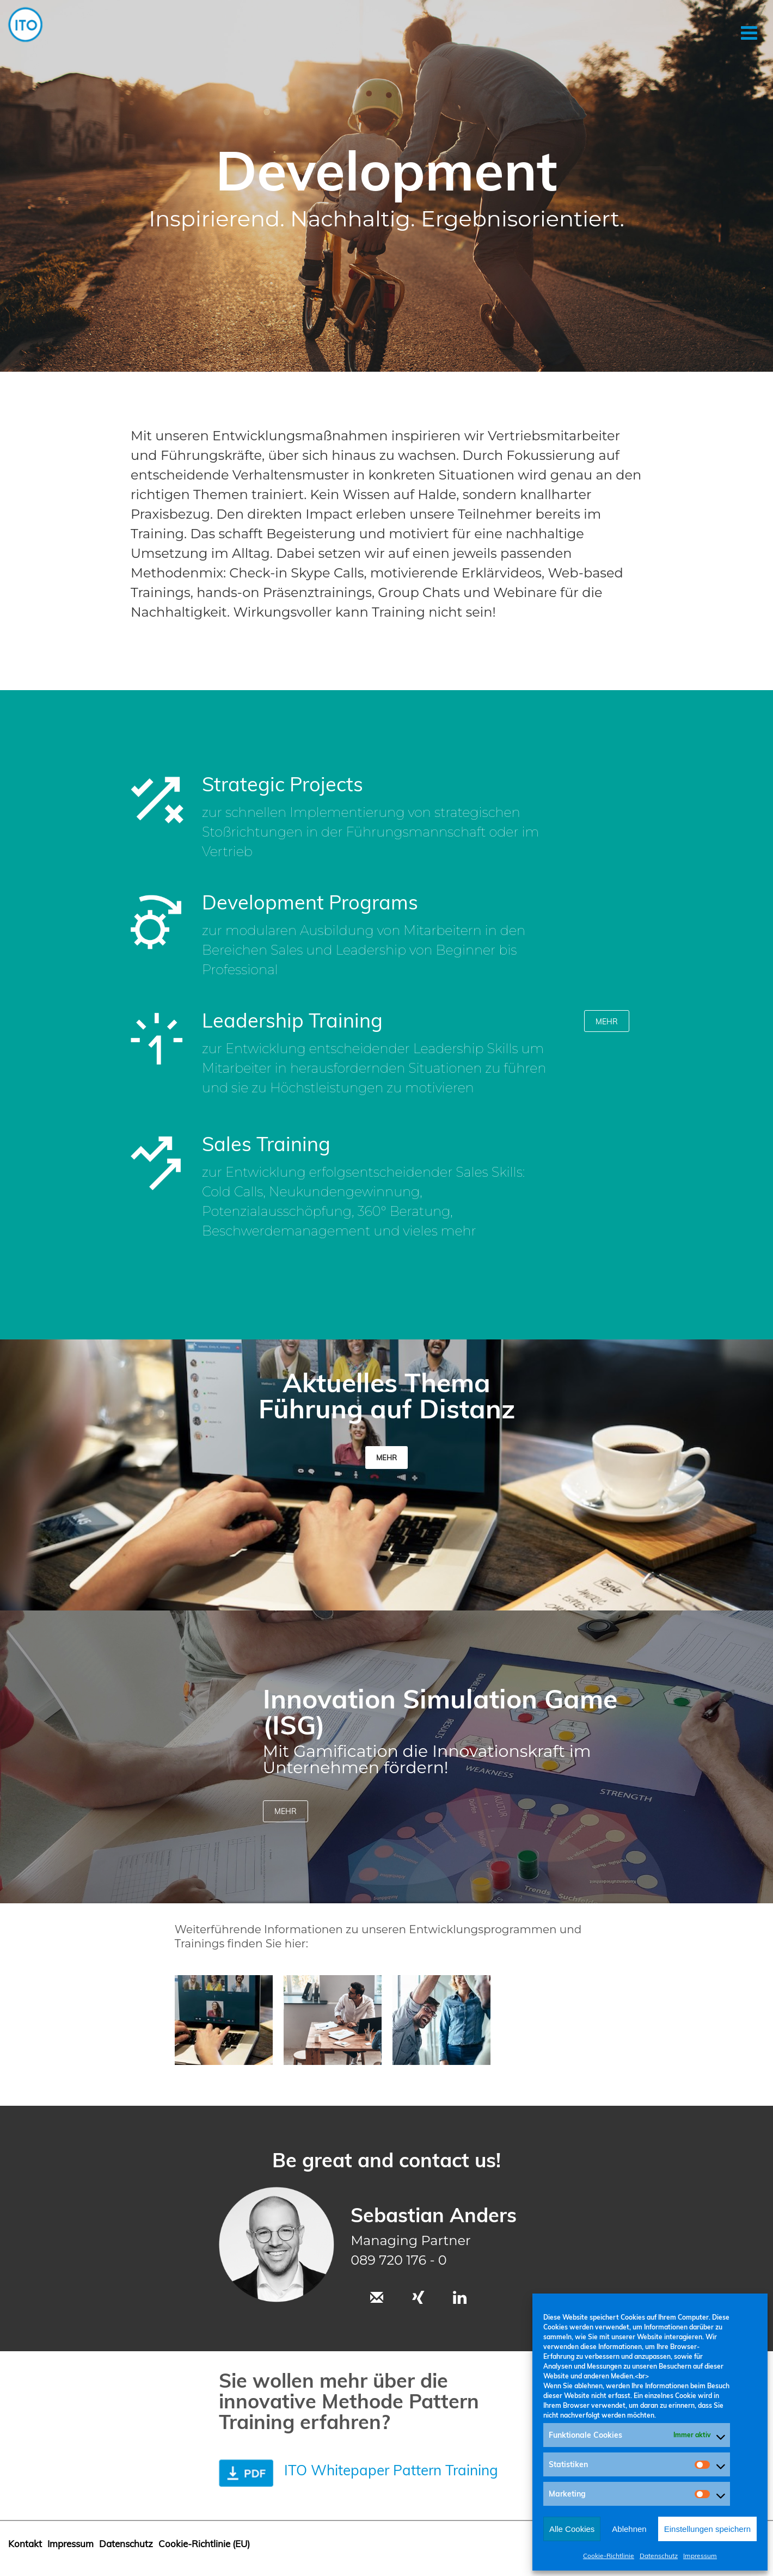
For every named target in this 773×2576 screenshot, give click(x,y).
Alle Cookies (571, 2529)
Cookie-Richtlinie (608, 2556)
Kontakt (25, 2543)
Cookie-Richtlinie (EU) (204, 2543)
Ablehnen (629, 2529)
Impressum (700, 2556)
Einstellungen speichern (707, 2529)
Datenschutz (659, 2556)
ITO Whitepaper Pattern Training (391, 2470)
